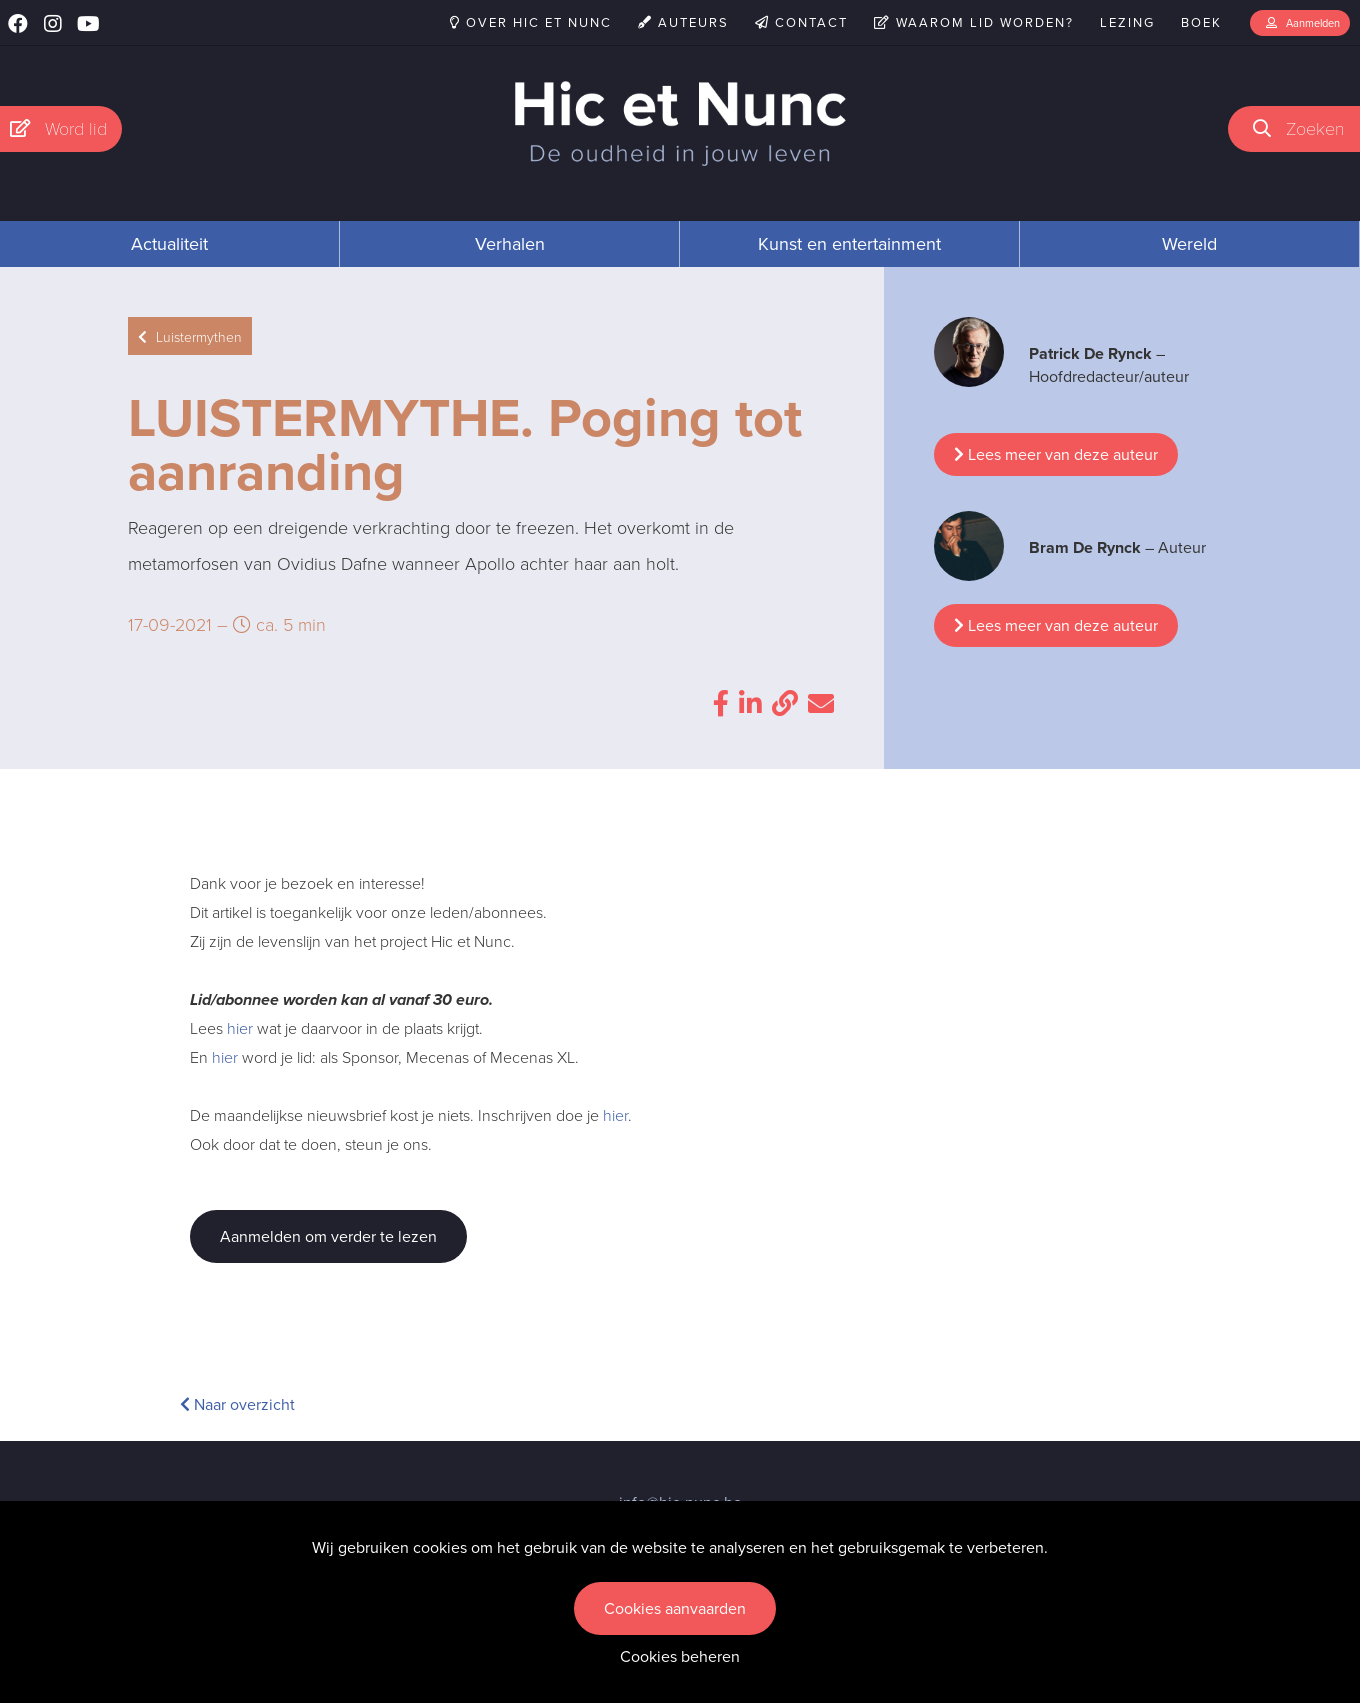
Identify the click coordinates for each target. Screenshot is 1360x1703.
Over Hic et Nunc (531, 22)
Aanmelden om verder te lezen (328, 1236)
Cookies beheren (680, 1656)
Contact (801, 22)
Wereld (1189, 244)
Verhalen (510, 244)
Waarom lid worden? (974, 22)
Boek (1201, 22)
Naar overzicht (237, 1404)
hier (240, 1028)
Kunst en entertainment (849, 244)
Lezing (1127, 22)
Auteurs (683, 22)
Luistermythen (190, 336)
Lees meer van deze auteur (1056, 454)
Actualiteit (169, 244)
